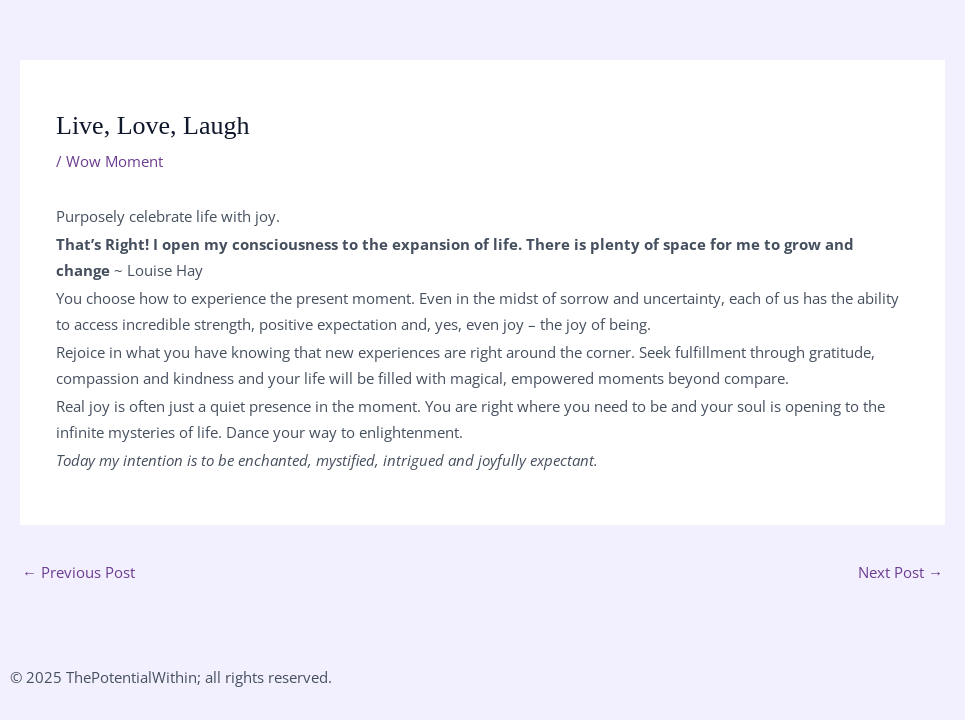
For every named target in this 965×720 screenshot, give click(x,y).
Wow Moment (114, 161)
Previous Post (78, 572)
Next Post (900, 572)
